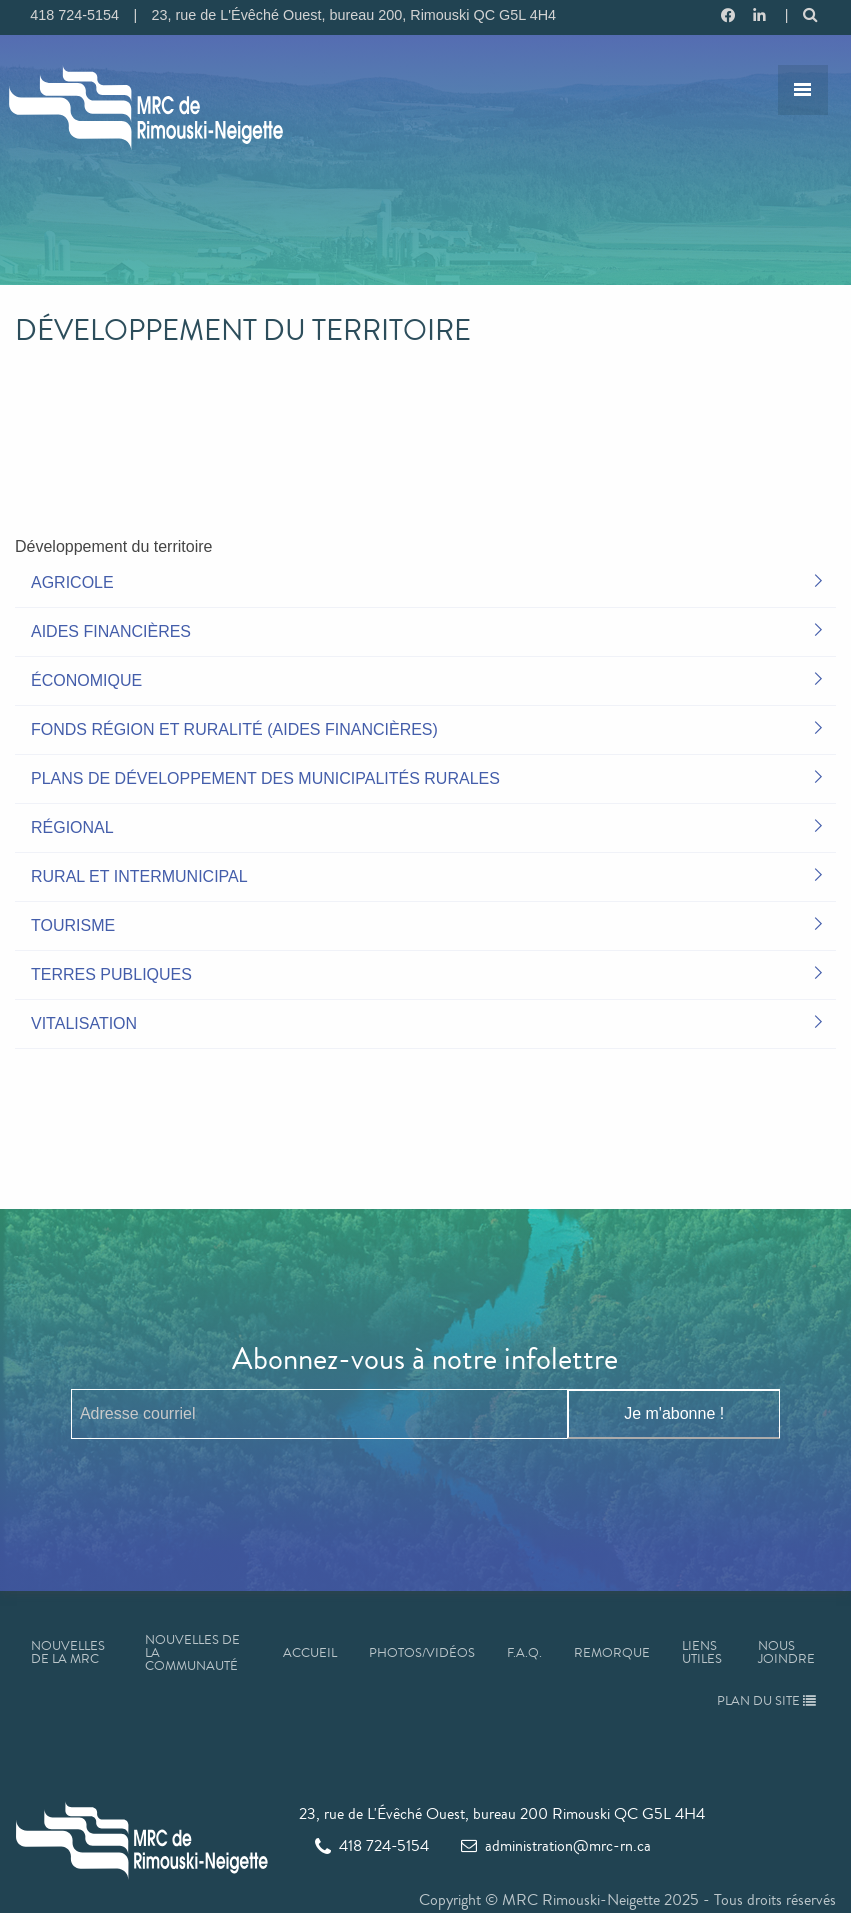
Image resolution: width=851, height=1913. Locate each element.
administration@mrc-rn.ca (556, 1845)
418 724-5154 (372, 1845)
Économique (86, 680)
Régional (72, 827)
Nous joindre (786, 1652)
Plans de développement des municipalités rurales (265, 778)
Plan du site (766, 1701)
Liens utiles (702, 1652)
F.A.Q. (524, 1653)
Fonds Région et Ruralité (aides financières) (234, 729)
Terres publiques (111, 974)
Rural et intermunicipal (139, 876)
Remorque (612, 1653)
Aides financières (111, 631)
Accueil (310, 1653)
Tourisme (73, 925)
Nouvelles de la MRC (68, 1652)
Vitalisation (84, 1023)
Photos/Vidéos (422, 1653)
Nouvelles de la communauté (192, 1653)
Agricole (72, 582)
